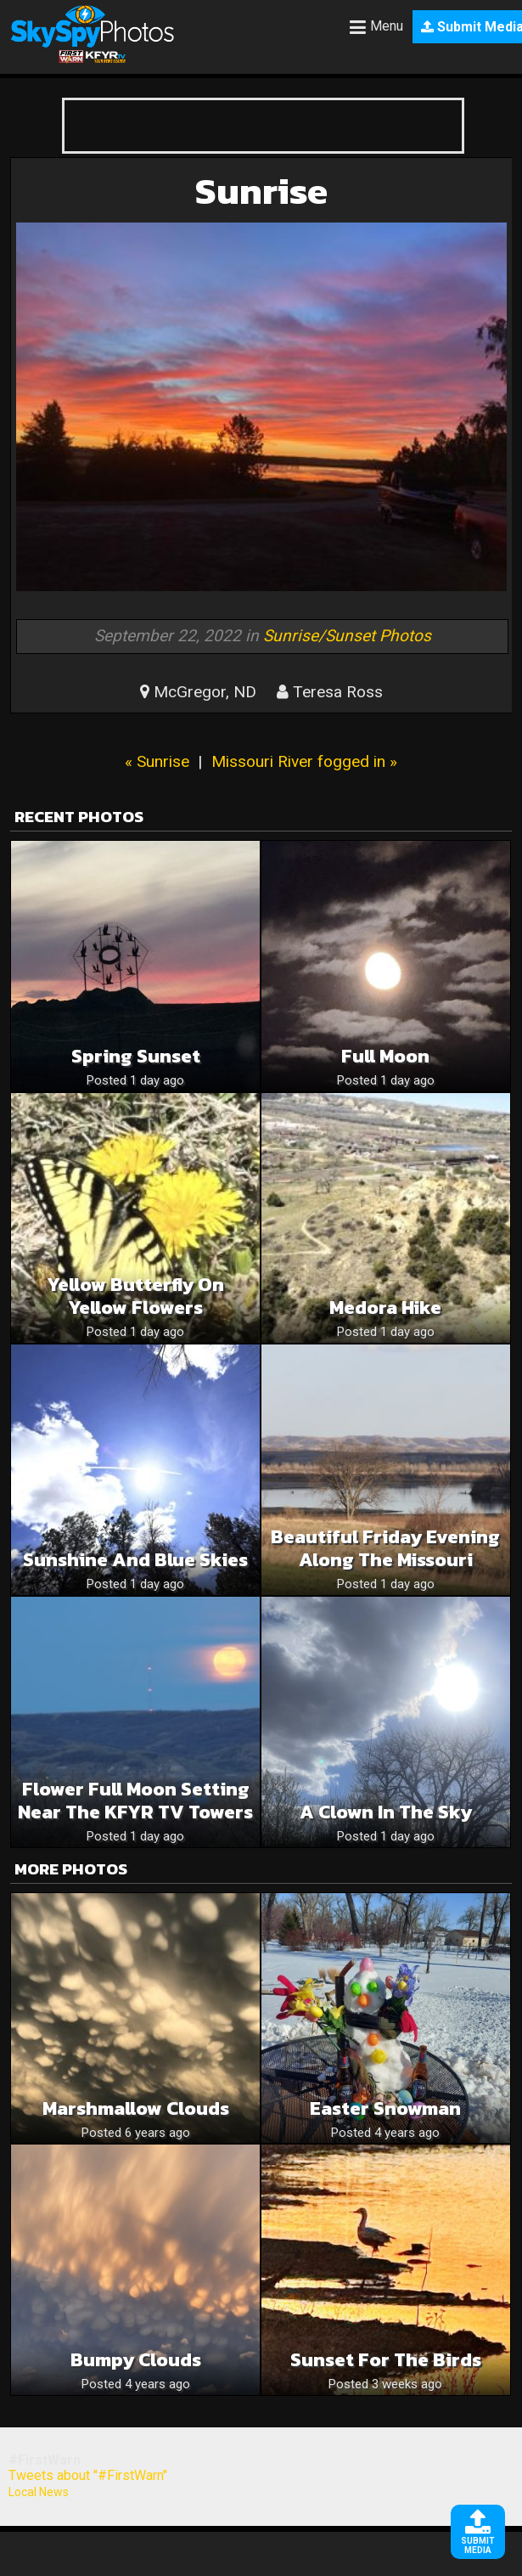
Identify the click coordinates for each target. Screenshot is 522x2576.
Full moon (385, 1056)
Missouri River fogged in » (304, 761)
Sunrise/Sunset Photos (347, 635)
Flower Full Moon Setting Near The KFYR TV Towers (135, 1800)
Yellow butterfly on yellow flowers (135, 1296)
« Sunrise (157, 761)
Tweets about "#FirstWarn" (87, 2475)
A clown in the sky (386, 1812)
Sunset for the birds (385, 2359)
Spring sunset (135, 1056)
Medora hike (385, 1307)
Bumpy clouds (135, 2359)
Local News (38, 2492)
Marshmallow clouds (135, 2108)
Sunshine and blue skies (135, 1559)
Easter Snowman (385, 2108)
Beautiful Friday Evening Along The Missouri (385, 1548)
